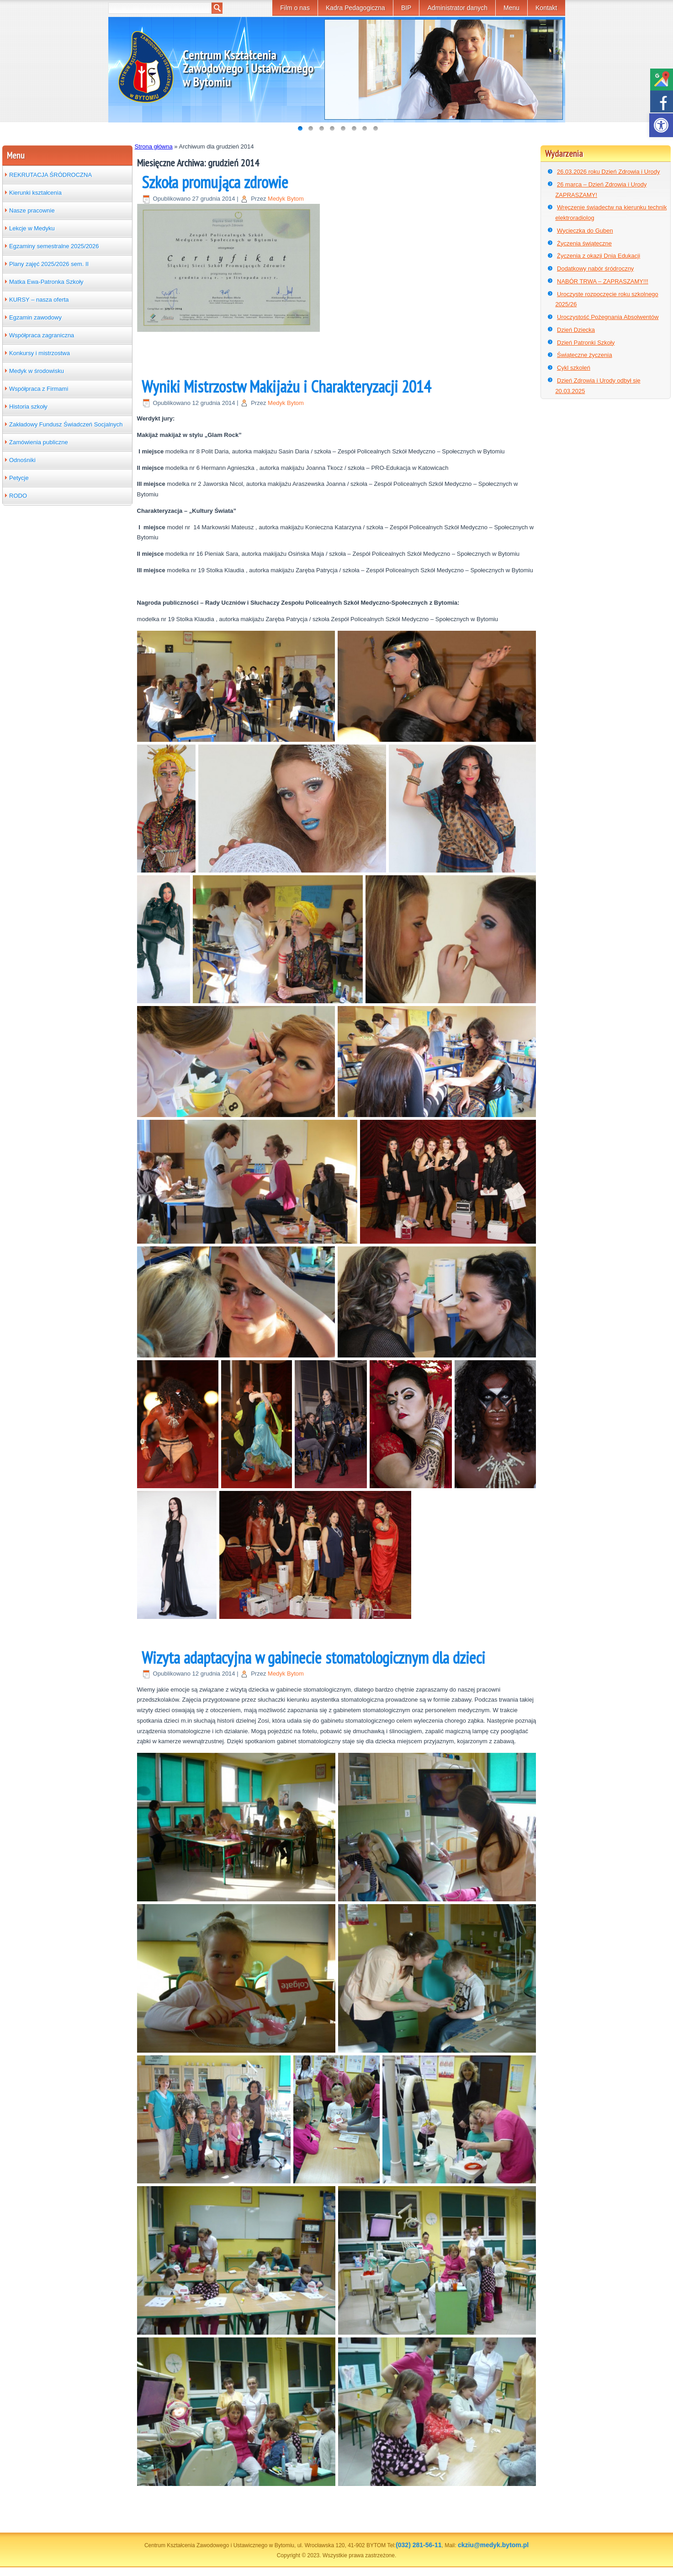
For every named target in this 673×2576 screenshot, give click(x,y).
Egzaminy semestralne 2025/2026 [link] (54, 246)
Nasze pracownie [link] (32, 210)
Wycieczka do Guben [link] (585, 230)
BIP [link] (406, 7)
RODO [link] (18, 495)
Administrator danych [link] (457, 7)
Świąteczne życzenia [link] (584, 354)
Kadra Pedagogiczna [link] (355, 7)
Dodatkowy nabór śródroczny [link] (595, 268)
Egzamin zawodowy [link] (35, 317)
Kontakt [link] (546, 7)
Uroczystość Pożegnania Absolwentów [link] (608, 317)
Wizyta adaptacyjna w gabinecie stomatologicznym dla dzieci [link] (313, 1657)
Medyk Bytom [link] (286, 198)
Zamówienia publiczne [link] (38, 442)
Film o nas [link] (295, 7)
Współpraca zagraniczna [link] (41, 335)
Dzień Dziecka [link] (576, 329)
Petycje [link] (19, 477)
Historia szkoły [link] (28, 406)
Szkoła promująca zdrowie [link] (215, 182)
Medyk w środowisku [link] (36, 370)
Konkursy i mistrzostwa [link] (39, 353)
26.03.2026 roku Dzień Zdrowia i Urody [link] (608, 171)
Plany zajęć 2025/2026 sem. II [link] (49, 264)
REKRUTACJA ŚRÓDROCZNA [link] (50, 174)
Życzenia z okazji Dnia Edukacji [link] (598, 255)
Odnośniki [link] (22, 460)
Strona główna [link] (154, 146)
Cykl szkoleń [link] (573, 367)
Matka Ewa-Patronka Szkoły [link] (46, 281)
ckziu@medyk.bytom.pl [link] (493, 2545)
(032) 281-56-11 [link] (418, 2545)
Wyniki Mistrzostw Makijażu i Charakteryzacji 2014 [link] (286, 386)
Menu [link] (511, 7)
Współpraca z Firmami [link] (38, 388)
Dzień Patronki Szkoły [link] (586, 342)
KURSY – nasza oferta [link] (39, 299)
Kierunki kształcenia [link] (35, 192)
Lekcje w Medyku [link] (32, 228)
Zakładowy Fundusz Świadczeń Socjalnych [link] (66, 424)
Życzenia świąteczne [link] (584, 243)
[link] (661, 125)
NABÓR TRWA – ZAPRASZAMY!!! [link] (602, 281)
